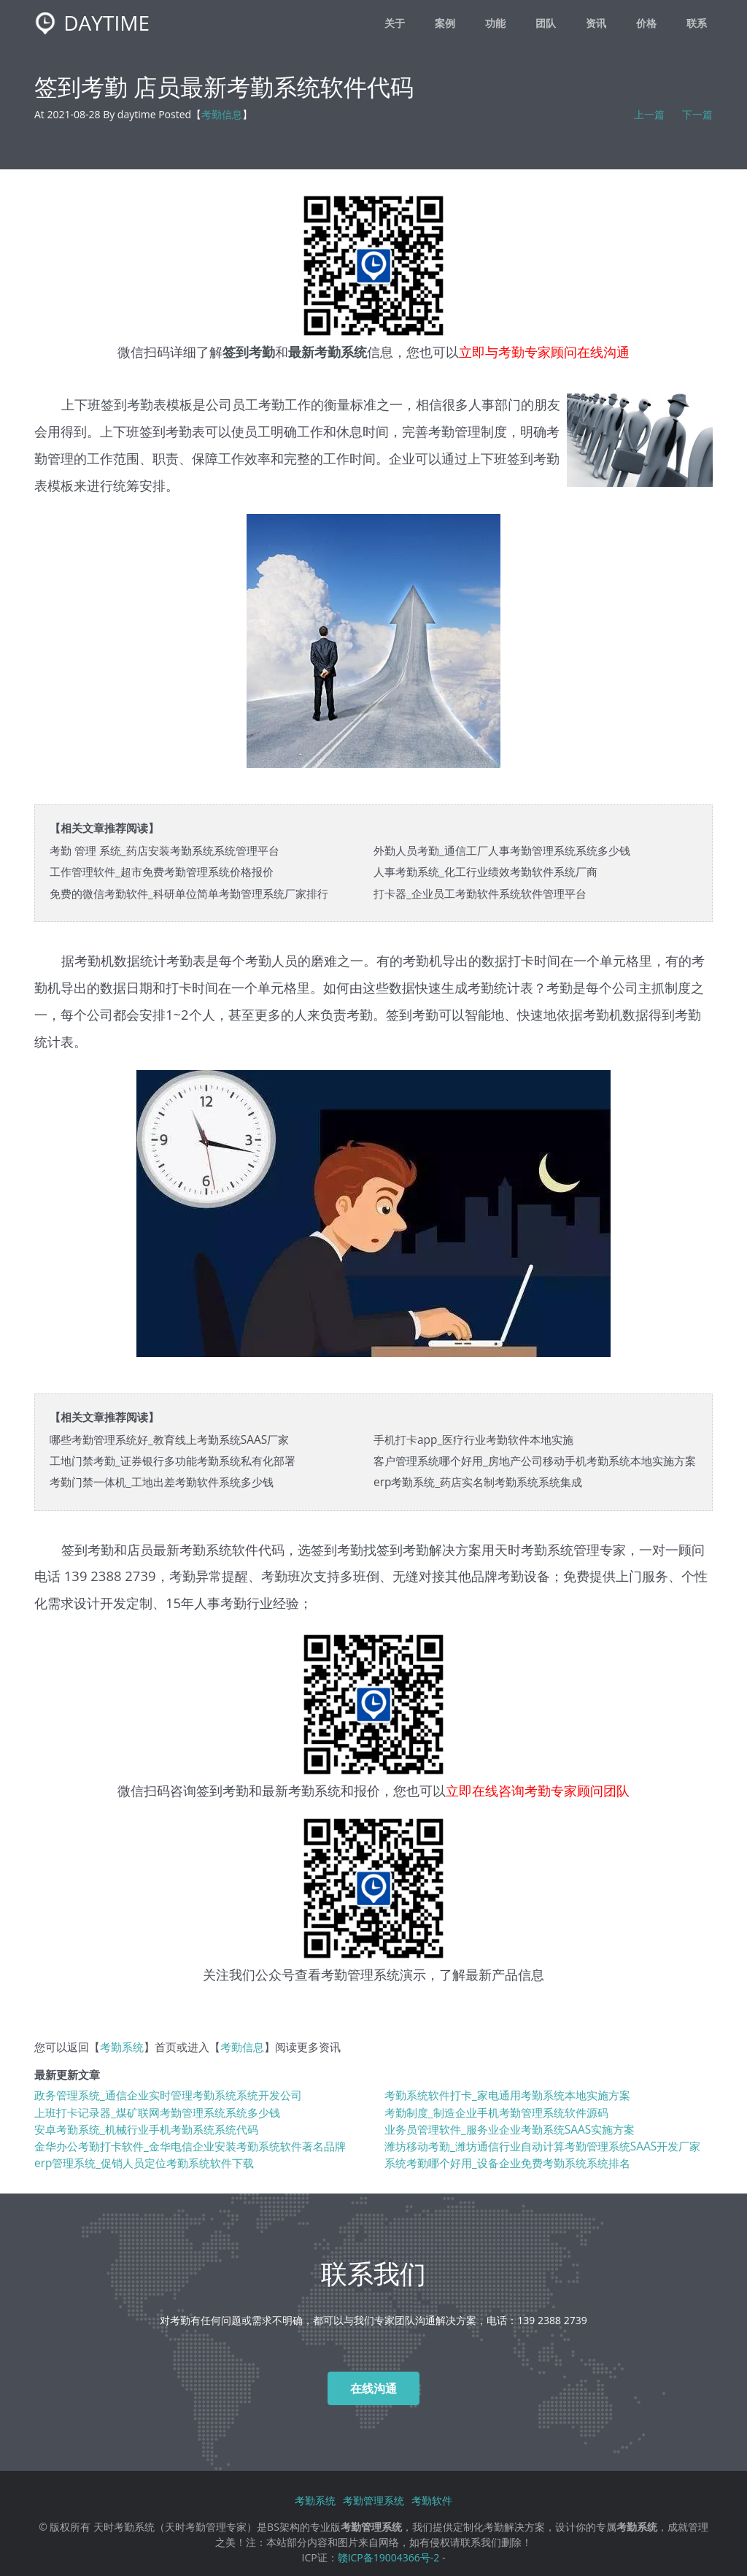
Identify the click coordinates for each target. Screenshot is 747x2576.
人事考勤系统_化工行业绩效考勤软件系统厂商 (485, 872)
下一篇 (697, 114)
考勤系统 (547, 1549)
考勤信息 (221, 114)
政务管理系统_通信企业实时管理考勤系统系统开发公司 (168, 2095)
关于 (394, 23)
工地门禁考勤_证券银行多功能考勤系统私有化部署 (172, 1461)
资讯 (596, 23)
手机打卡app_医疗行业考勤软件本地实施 (473, 1439)
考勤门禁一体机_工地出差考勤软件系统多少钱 (162, 1482)
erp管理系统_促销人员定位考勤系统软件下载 (144, 2163)
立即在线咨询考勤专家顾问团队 (538, 1790)
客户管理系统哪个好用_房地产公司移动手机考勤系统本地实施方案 (535, 1461)
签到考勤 (222, 1790)
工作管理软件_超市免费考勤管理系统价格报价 (162, 872)
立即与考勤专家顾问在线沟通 (544, 351)
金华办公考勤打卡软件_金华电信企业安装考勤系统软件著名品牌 (190, 2146)
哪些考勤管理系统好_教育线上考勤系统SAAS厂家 (169, 1439)
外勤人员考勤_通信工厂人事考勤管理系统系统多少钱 (502, 850)
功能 (495, 23)
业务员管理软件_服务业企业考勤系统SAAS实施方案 (509, 2129)
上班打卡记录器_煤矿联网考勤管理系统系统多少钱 (157, 2113)
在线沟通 (373, 2388)
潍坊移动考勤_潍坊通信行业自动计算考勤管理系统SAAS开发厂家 (542, 2146)
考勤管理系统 (360, 1974)
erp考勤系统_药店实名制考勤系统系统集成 (478, 1482)
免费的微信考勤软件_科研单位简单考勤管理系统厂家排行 (189, 893)
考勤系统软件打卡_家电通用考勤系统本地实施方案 (507, 2095)
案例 (445, 23)
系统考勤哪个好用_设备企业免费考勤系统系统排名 (507, 2163)
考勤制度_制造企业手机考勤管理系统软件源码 (496, 2113)
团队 (545, 23)
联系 (696, 23)
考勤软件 (431, 2500)
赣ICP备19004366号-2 (389, 2557)
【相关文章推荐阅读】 (104, 828)
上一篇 (649, 114)
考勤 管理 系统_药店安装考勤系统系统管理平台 (164, 850)
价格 (646, 23)
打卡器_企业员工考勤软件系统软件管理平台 (480, 893)
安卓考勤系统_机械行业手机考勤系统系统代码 (146, 2129)
